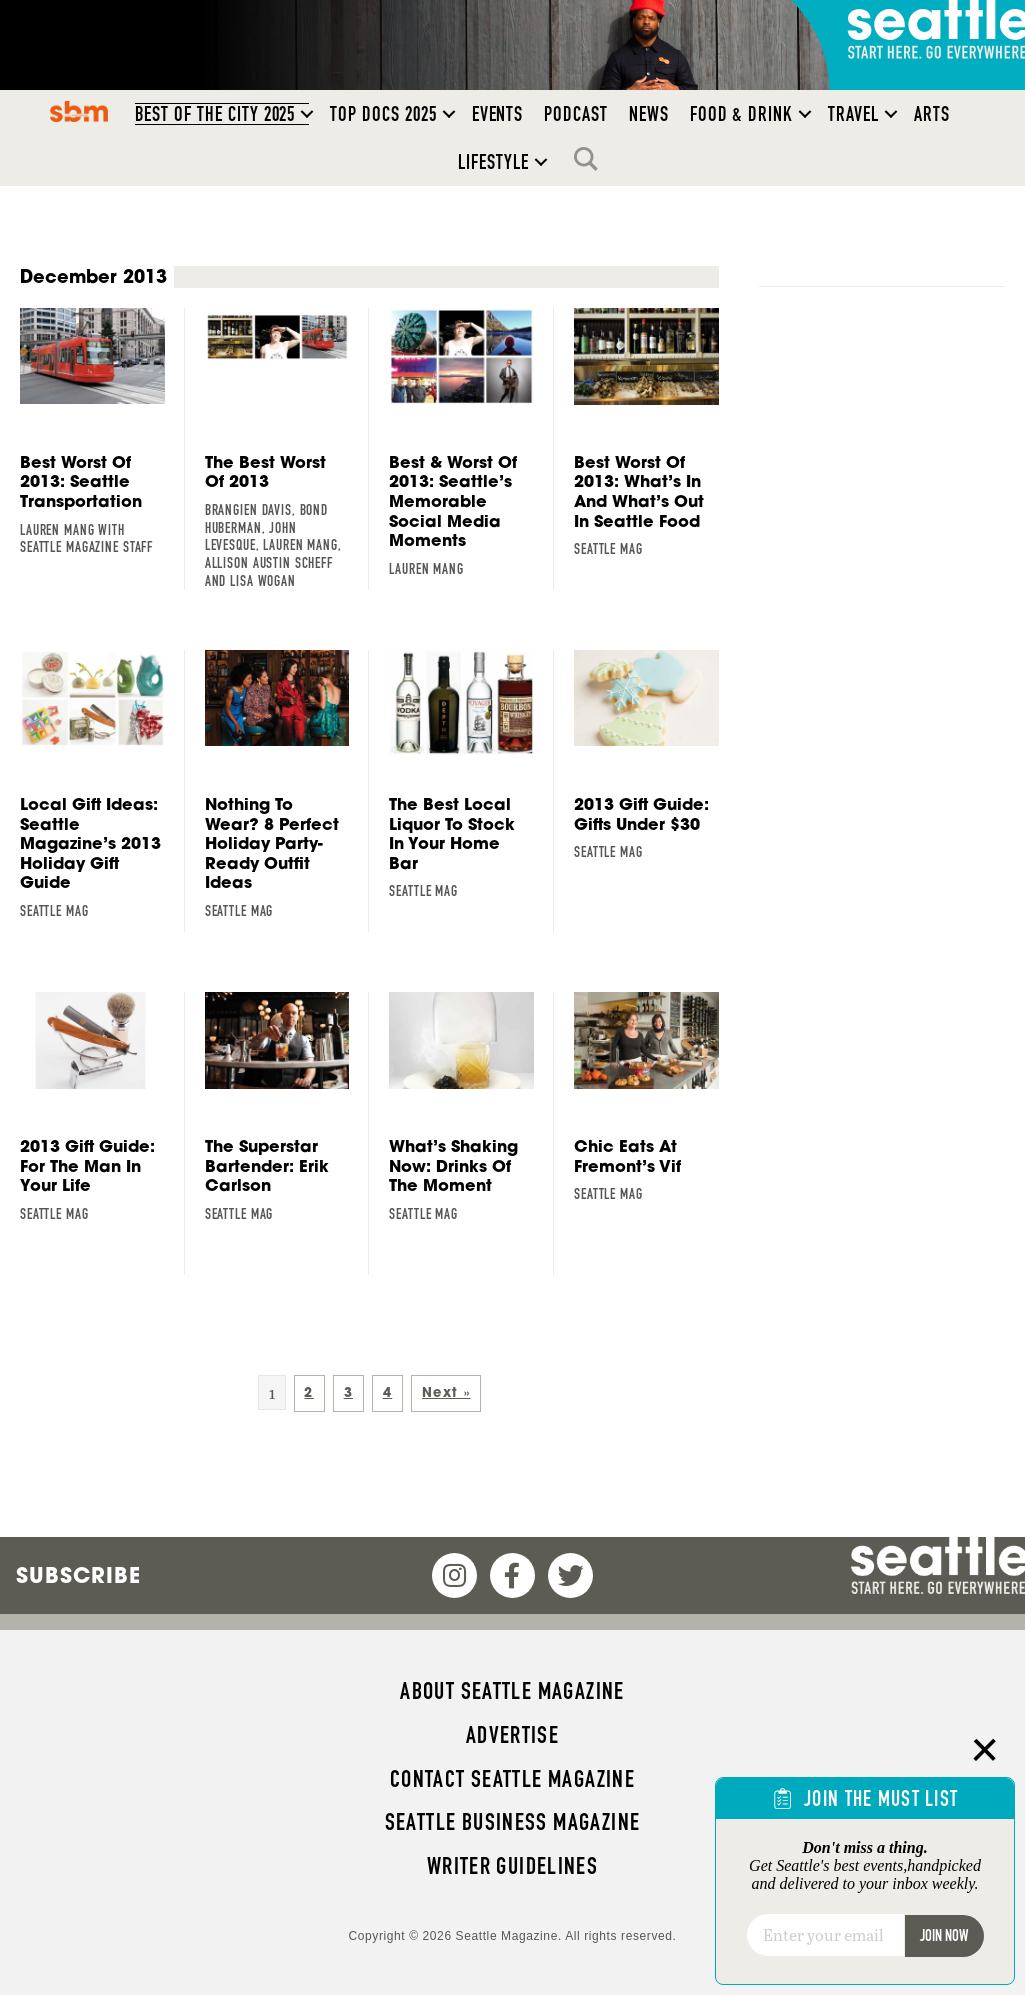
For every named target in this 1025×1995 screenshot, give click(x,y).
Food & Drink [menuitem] (741, 114)
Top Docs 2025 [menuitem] (383, 114)
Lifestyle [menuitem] (493, 162)
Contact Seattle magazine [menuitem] (512, 1779)
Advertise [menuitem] (512, 1735)
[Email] (825, 1935)
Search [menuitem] (591, 159)
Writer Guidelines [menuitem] (513, 1866)
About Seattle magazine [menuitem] (512, 1691)
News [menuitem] (649, 114)
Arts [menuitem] (932, 114)
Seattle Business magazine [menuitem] (513, 1822)
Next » (446, 1392)
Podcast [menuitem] (576, 114)
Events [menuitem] (498, 114)
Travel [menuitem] (853, 114)
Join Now (944, 1935)
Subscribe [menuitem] (78, 1575)
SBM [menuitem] (78, 111)
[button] (307, 114)
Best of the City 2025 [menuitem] (215, 114)
